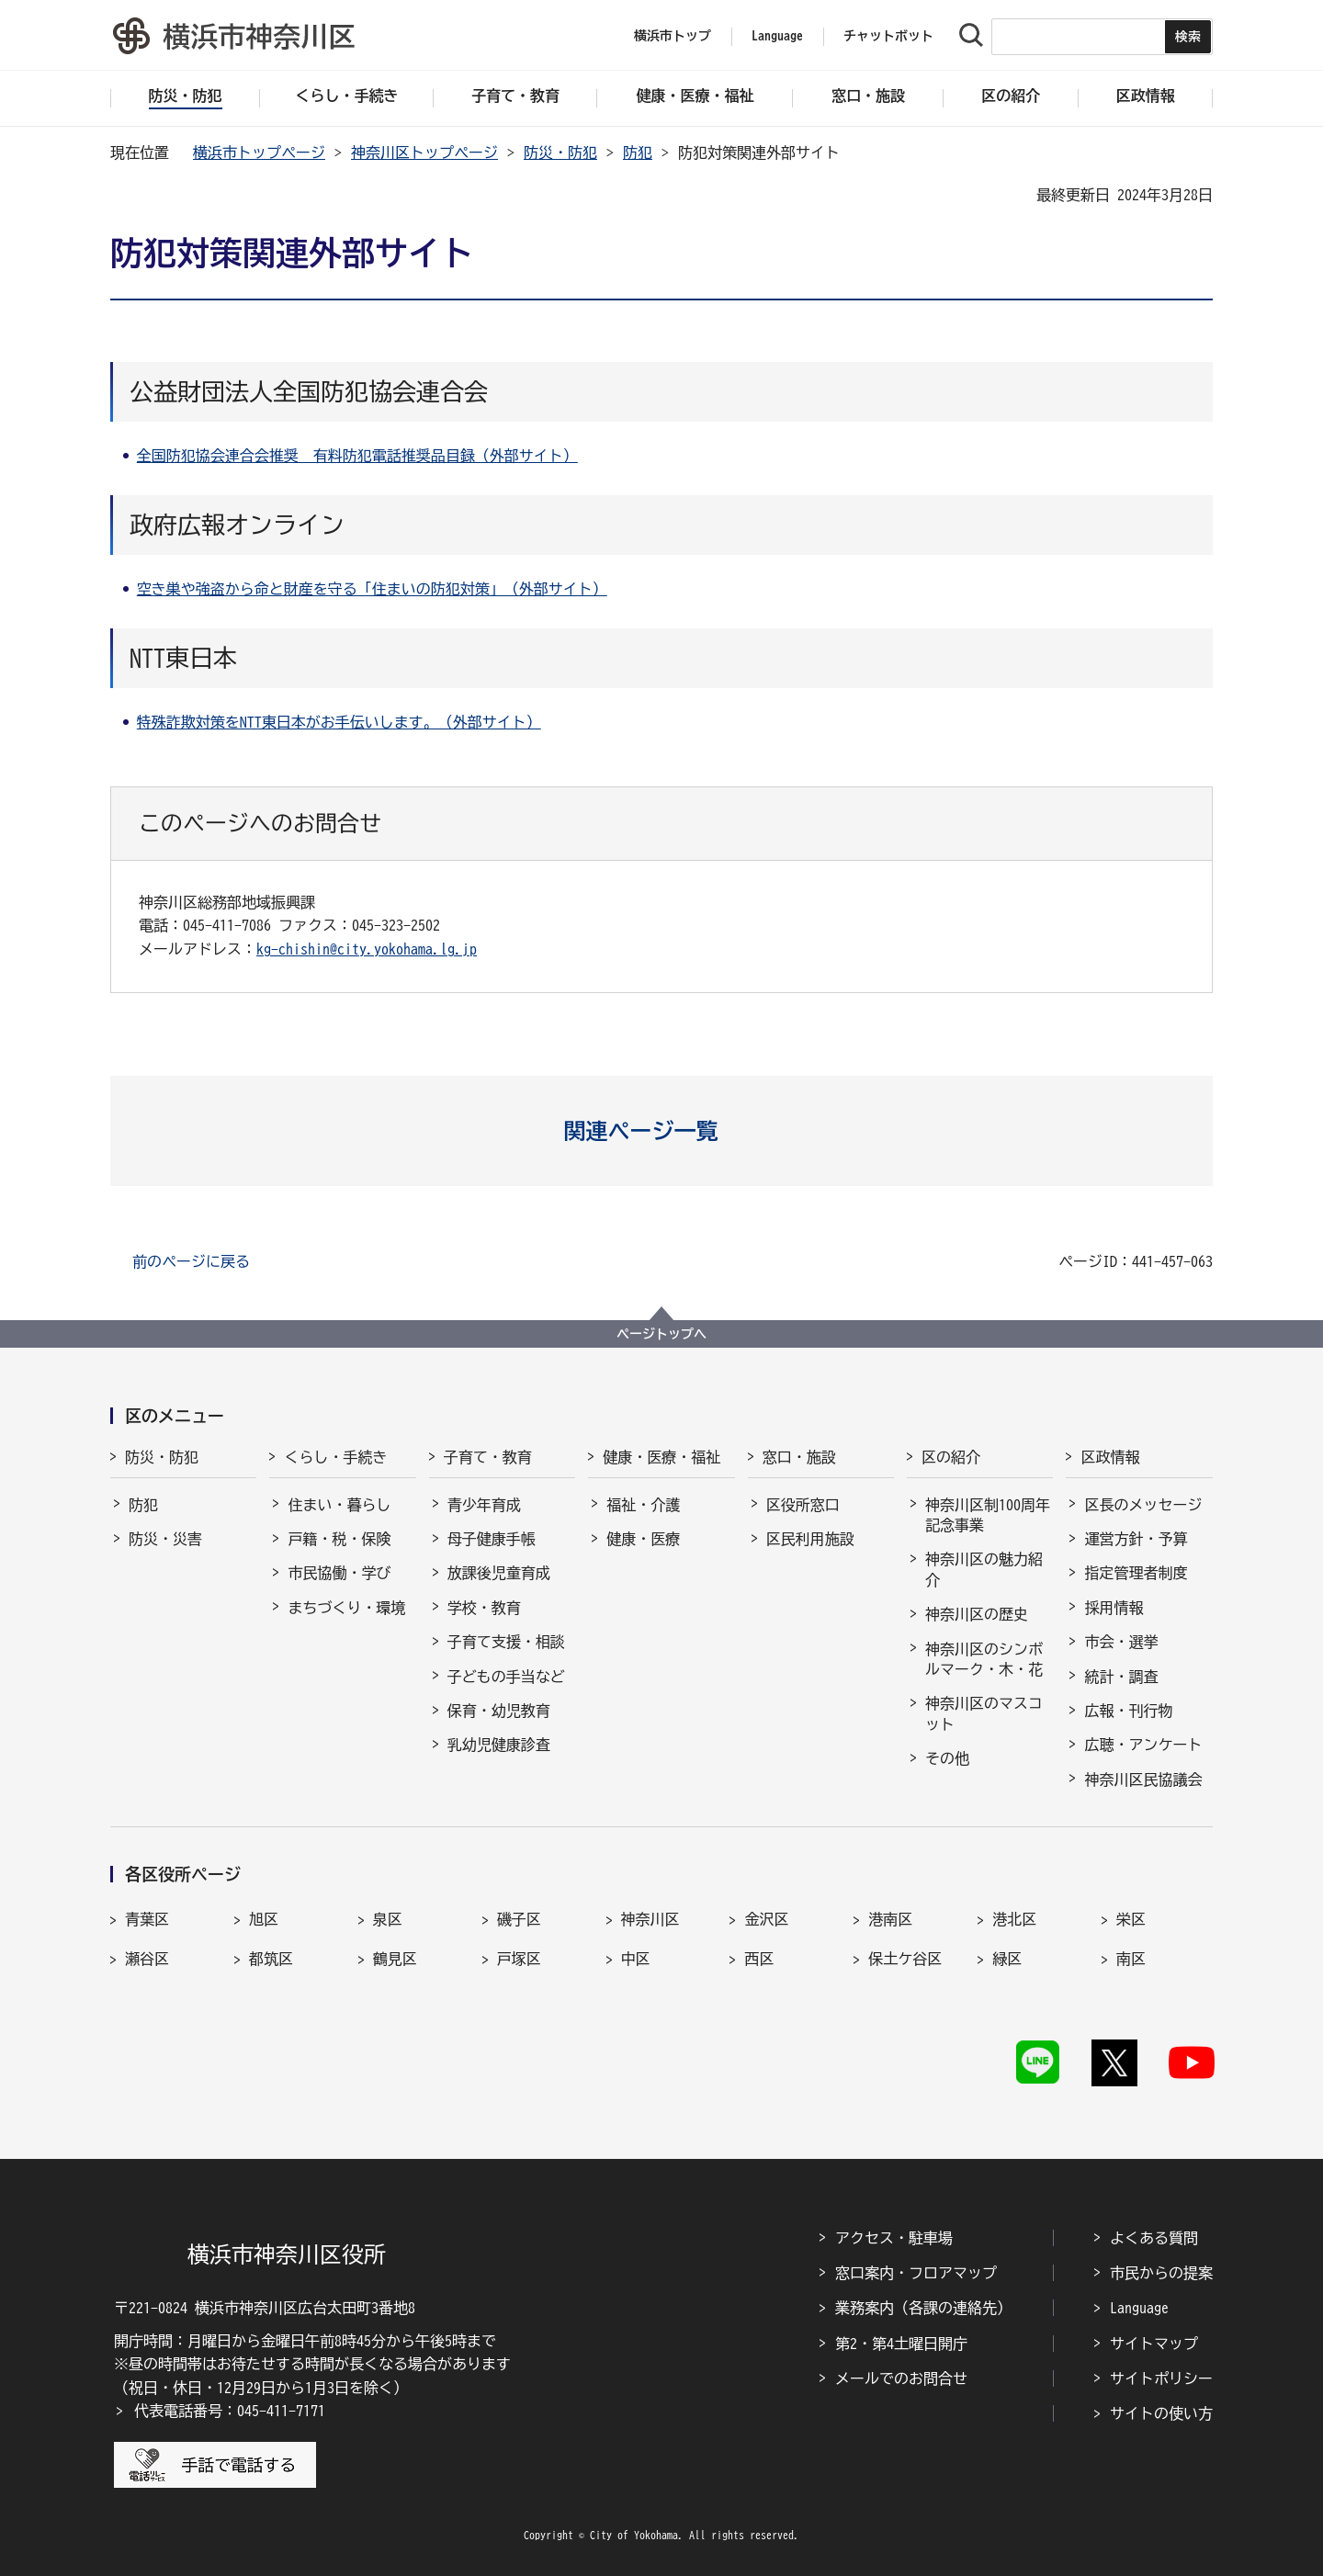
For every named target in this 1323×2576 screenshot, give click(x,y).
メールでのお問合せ (901, 2378)
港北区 (1014, 1919)
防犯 (637, 152)
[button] (662, 1131)
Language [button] (777, 35)
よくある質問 (1154, 2238)
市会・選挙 (1121, 1641)
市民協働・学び (339, 1572)
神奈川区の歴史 (976, 1614)
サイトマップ (1154, 2343)
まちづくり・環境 (346, 1607)
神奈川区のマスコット (984, 1713)
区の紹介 (951, 1457)
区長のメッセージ (1143, 1504)
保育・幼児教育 (498, 1710)
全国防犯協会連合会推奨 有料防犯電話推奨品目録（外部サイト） (357, 455)
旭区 (263, 1919)
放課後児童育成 (498, 1572)
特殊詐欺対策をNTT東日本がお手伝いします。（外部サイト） (339, 722)
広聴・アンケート (1143, 1744)
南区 (1131, 1958)
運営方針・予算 (1135, 1538)
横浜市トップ (672, 35)
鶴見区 (395, 1958)
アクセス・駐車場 (894, 2238)
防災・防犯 (560, 152)
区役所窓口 (803, 1504)
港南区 (890, 1919)
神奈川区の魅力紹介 (984, 1569)
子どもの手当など (506, 1676)
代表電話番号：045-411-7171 (229, 2410)
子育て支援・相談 (506, 1641)
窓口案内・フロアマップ (916, 2272)
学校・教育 (484, 1607)
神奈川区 (650, 1919)
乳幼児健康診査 (498, 1744)
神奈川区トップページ (424, 152)
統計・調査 (1121, 1676)
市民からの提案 (1161, 2272)
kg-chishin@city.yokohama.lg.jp (366, 949)
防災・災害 (165, 1538)
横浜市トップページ (259, 152)
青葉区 (147, 1919)
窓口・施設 (799, 1457)
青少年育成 (484, 1504)
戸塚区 (519, 1958)
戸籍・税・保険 (339, 1538)
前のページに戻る (191, 1261)
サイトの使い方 (1161, 2413)
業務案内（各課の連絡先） (923, 2307)
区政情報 (1109, 1457)
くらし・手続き (335, 1457)
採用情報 (1113, 1607)
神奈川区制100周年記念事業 (987, 1514)
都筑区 (271, 1958)
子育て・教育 (488, 1457)
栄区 (1131, 1919)
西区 (759, 1958)
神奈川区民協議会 (1143, 1779)
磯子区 (519, 1919)
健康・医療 (643, 1538)
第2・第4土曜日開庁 (901, 2343)
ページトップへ (661, 1334)
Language (1139, 2307)
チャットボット (888, 35)
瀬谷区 (147, 1958)
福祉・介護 (643, 1504)
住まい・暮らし (339, 1504)
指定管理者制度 (1135, 1572)
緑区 (1007, 1958)
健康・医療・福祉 (661, 1457)
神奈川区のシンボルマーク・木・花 (984, 1659)
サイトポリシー (1161, 2378)
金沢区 (766, 1919)
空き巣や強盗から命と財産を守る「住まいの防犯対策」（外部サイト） (372, 589)
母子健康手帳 (491, 1538)
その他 (947, 1758)
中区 (635, 1958)
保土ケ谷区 (905, 1958)
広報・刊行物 (1128, 1710)
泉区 (387, 1919)
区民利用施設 (810, 1538)
